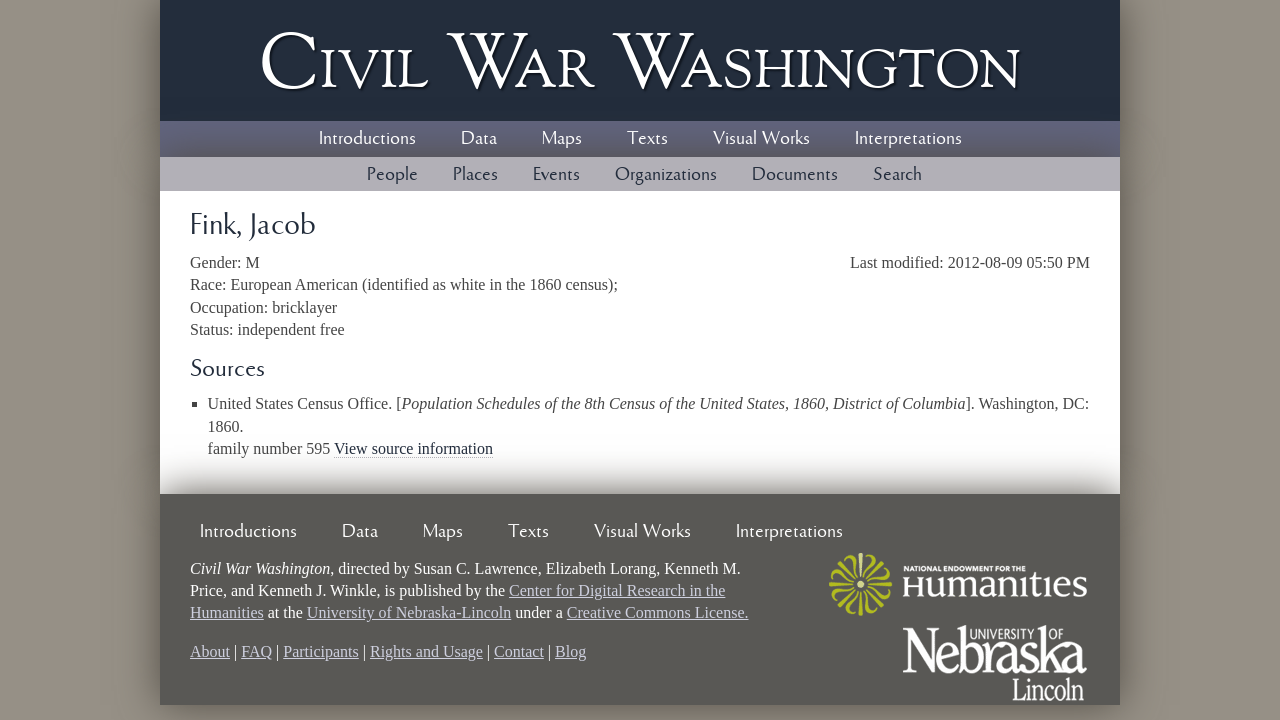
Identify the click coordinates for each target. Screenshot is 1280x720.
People (392, 175)
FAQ (256, 651)
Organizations (666, 175)
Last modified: (899, 262)
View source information (413, 448)
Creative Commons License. (658, 612)
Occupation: (231, 307)
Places (475, 175)
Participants (321, 651)
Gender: (218, 262)
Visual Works (761, 139)
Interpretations (908, 139)
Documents (795, 175)
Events (556, 175)
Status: (214, 329)
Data (479, 139)
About (210, 651)
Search (897, 175)
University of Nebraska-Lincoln (409, 612)
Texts (647, 139)
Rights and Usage (426, 651)
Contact (519, 651)
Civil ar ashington (640, 60)
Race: (210, 284)
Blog (570, 651)
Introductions (367, 139)
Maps (562, 139)
